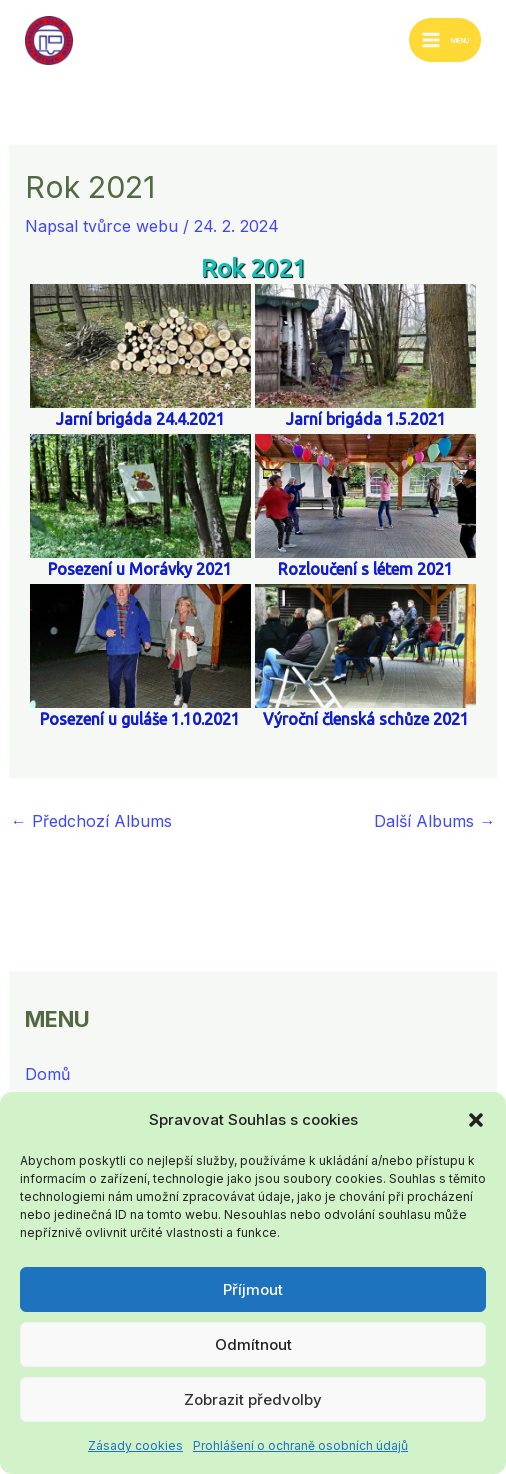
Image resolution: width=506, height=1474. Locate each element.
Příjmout (253, 1289)
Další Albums (434, 821)
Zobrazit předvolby (253, 1399)
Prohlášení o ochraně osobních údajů (300, 1445)
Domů (47, 1074)
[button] (476, 1120)
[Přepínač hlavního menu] (445, 40)
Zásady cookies (135, 1445)
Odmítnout (253, 1344)
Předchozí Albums (91, 821)
